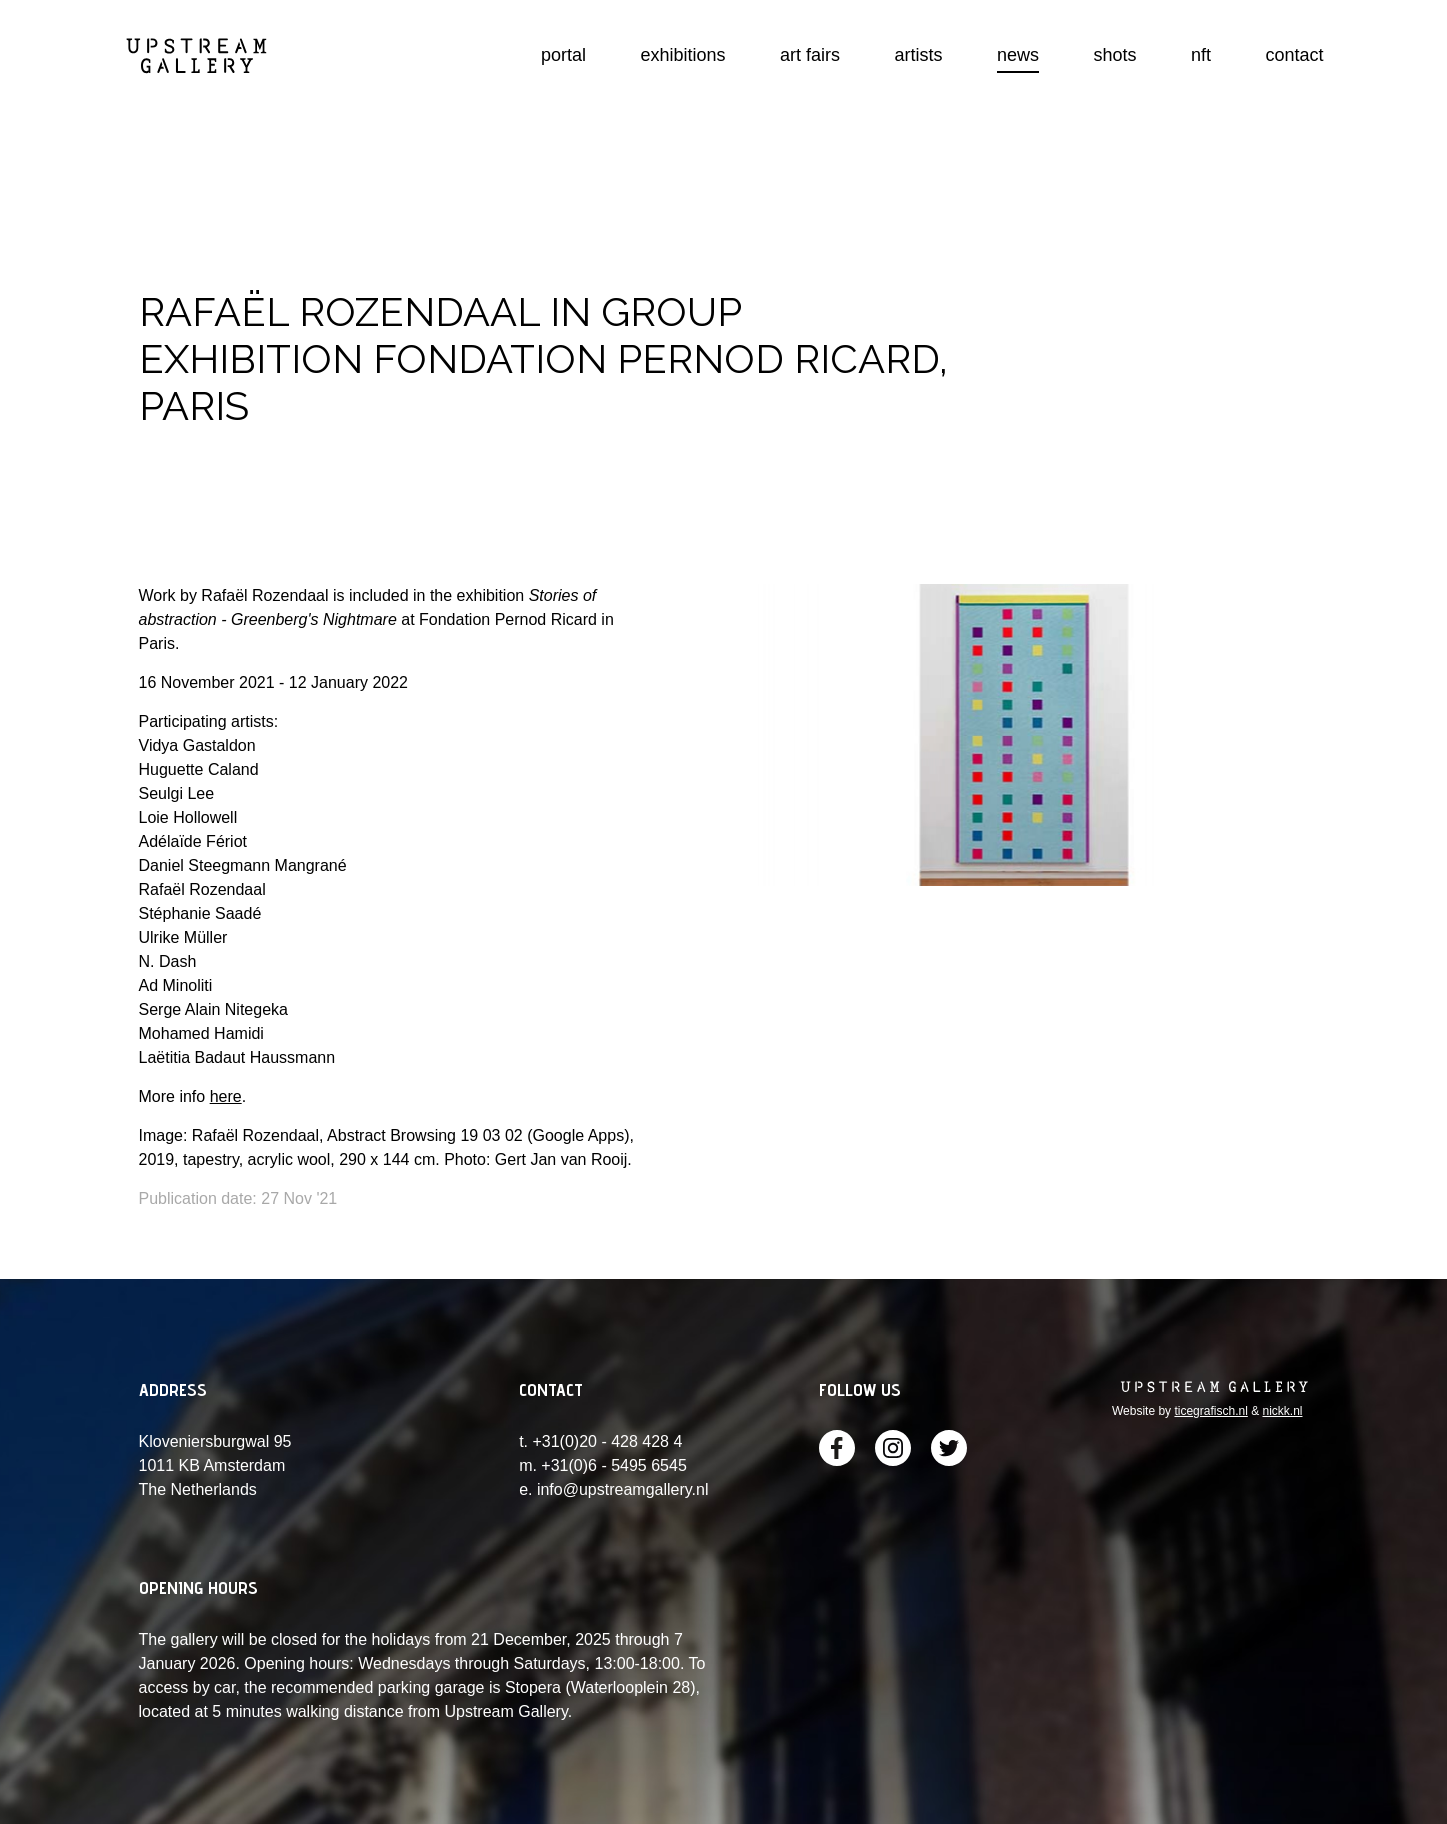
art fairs (810, 55)
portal (563, 55)
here (226, 1096)
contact (1294, 55)
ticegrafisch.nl (1210, 1411)
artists (919, 55)
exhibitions (683, 55)
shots (1115, 55)
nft (1201, 55)
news (1018, 55)
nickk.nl (1282, 1411)
